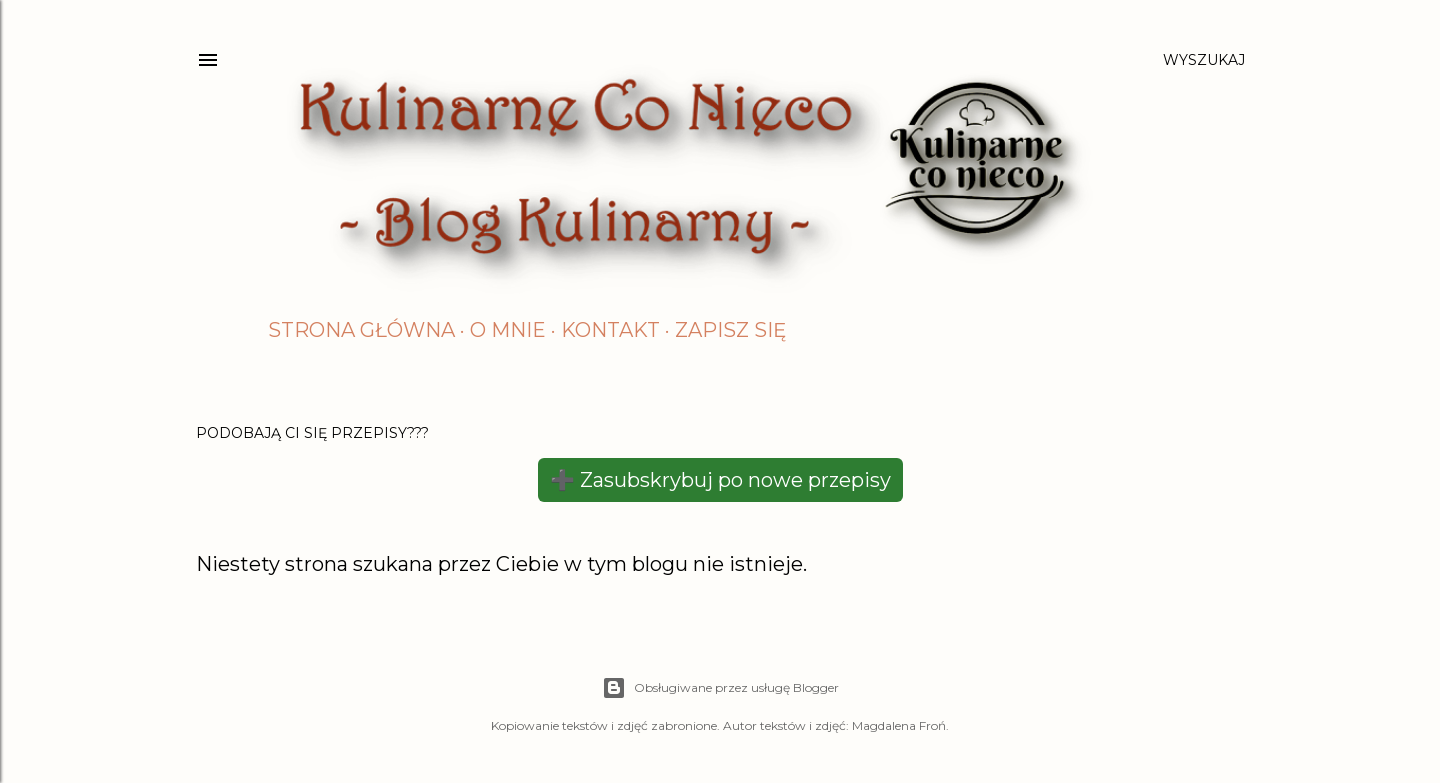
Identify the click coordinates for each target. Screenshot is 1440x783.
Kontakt (610, 330)
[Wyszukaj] (1204, 60)
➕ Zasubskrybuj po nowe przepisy (720, 480)
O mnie (508, 330)
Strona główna (361, 330)
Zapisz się (730, 330)
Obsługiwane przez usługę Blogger (720, 688)
